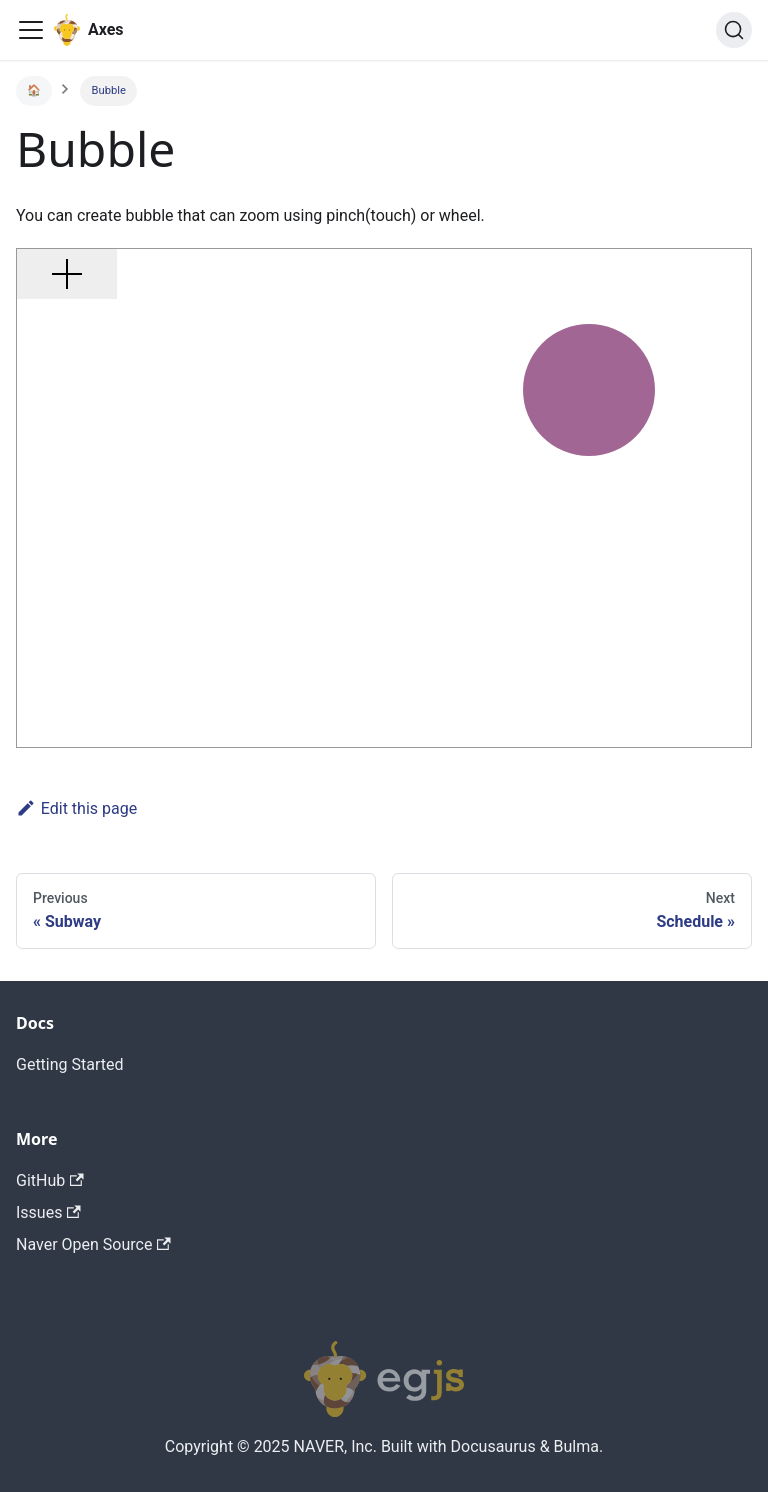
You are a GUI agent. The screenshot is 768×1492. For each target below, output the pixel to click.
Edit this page (76, 808)
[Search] (734, 30)
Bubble (109, 90)
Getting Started (70, 1064)
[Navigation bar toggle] (31, 30)
